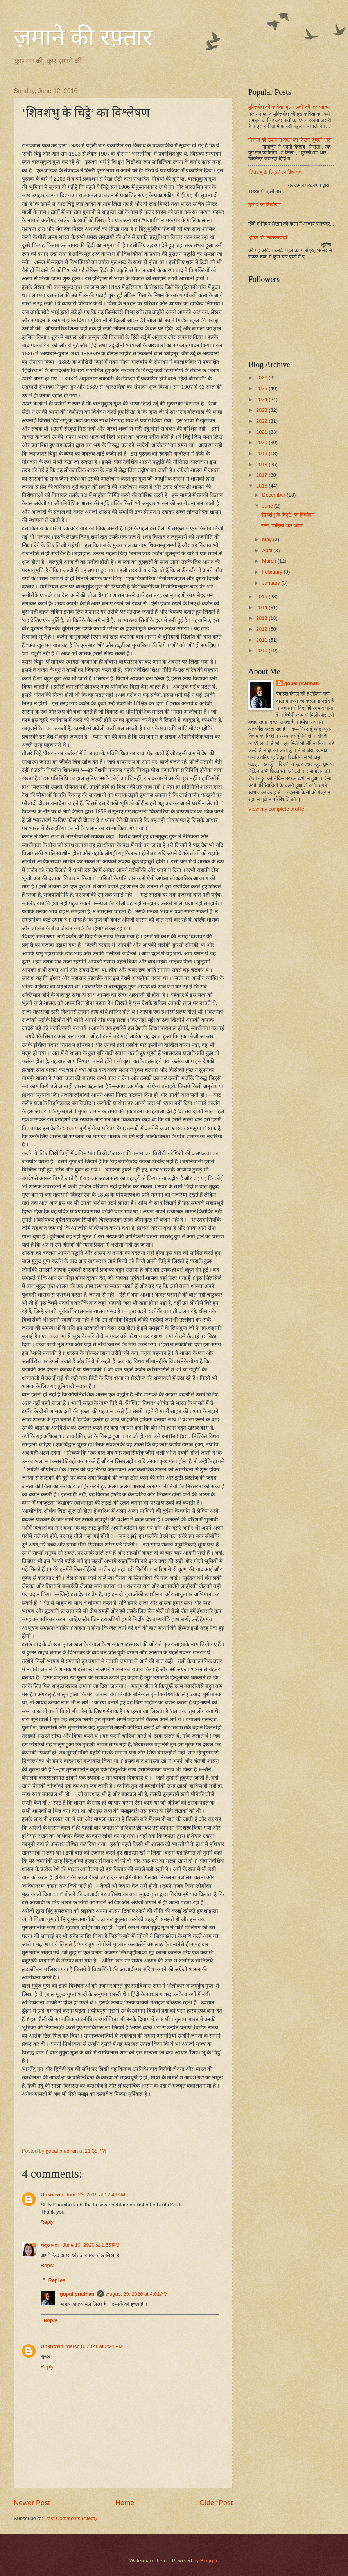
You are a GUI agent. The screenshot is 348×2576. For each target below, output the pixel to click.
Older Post (216, 2503)
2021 (262, 432)
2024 (262, 399)
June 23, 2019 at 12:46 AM (95, 2194)
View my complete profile (276, 809)
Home (124, 2503)
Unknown (52, 2194)
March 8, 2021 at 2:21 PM (94, 2346)
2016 (262, 486)
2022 (262, 421)
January (271, 583)
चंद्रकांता (50, 2245)
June (268, 506)
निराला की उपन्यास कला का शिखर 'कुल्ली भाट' (290, 140)
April (267, 550)
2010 (262, 650)
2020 (262, 442)
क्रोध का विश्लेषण (264, 205)
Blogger (208, 2560)
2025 (262, 388)
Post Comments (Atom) (71, 2518)
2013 (262, 618)
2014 (262, 607)
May (267, 539)
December (274, 495)
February (272, 572)
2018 (262, 464)
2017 (262, 475)
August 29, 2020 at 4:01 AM (137, 2294)
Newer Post (32, 2503)
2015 (262, 596)
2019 (262, 453)
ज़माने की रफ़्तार (83, 37)
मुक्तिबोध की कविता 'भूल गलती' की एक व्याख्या (289, 107)
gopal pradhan (77, 2294)
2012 (262, 629)
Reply (47, 2222)
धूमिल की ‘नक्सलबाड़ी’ (268, 237)
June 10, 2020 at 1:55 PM (91, 2245)
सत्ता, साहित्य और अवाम (282, 526)
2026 (262, 377)
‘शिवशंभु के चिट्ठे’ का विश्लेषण (275, 172)
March (269, 561)
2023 (262, 410)
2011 (262, 640)
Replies (56, 2280)
